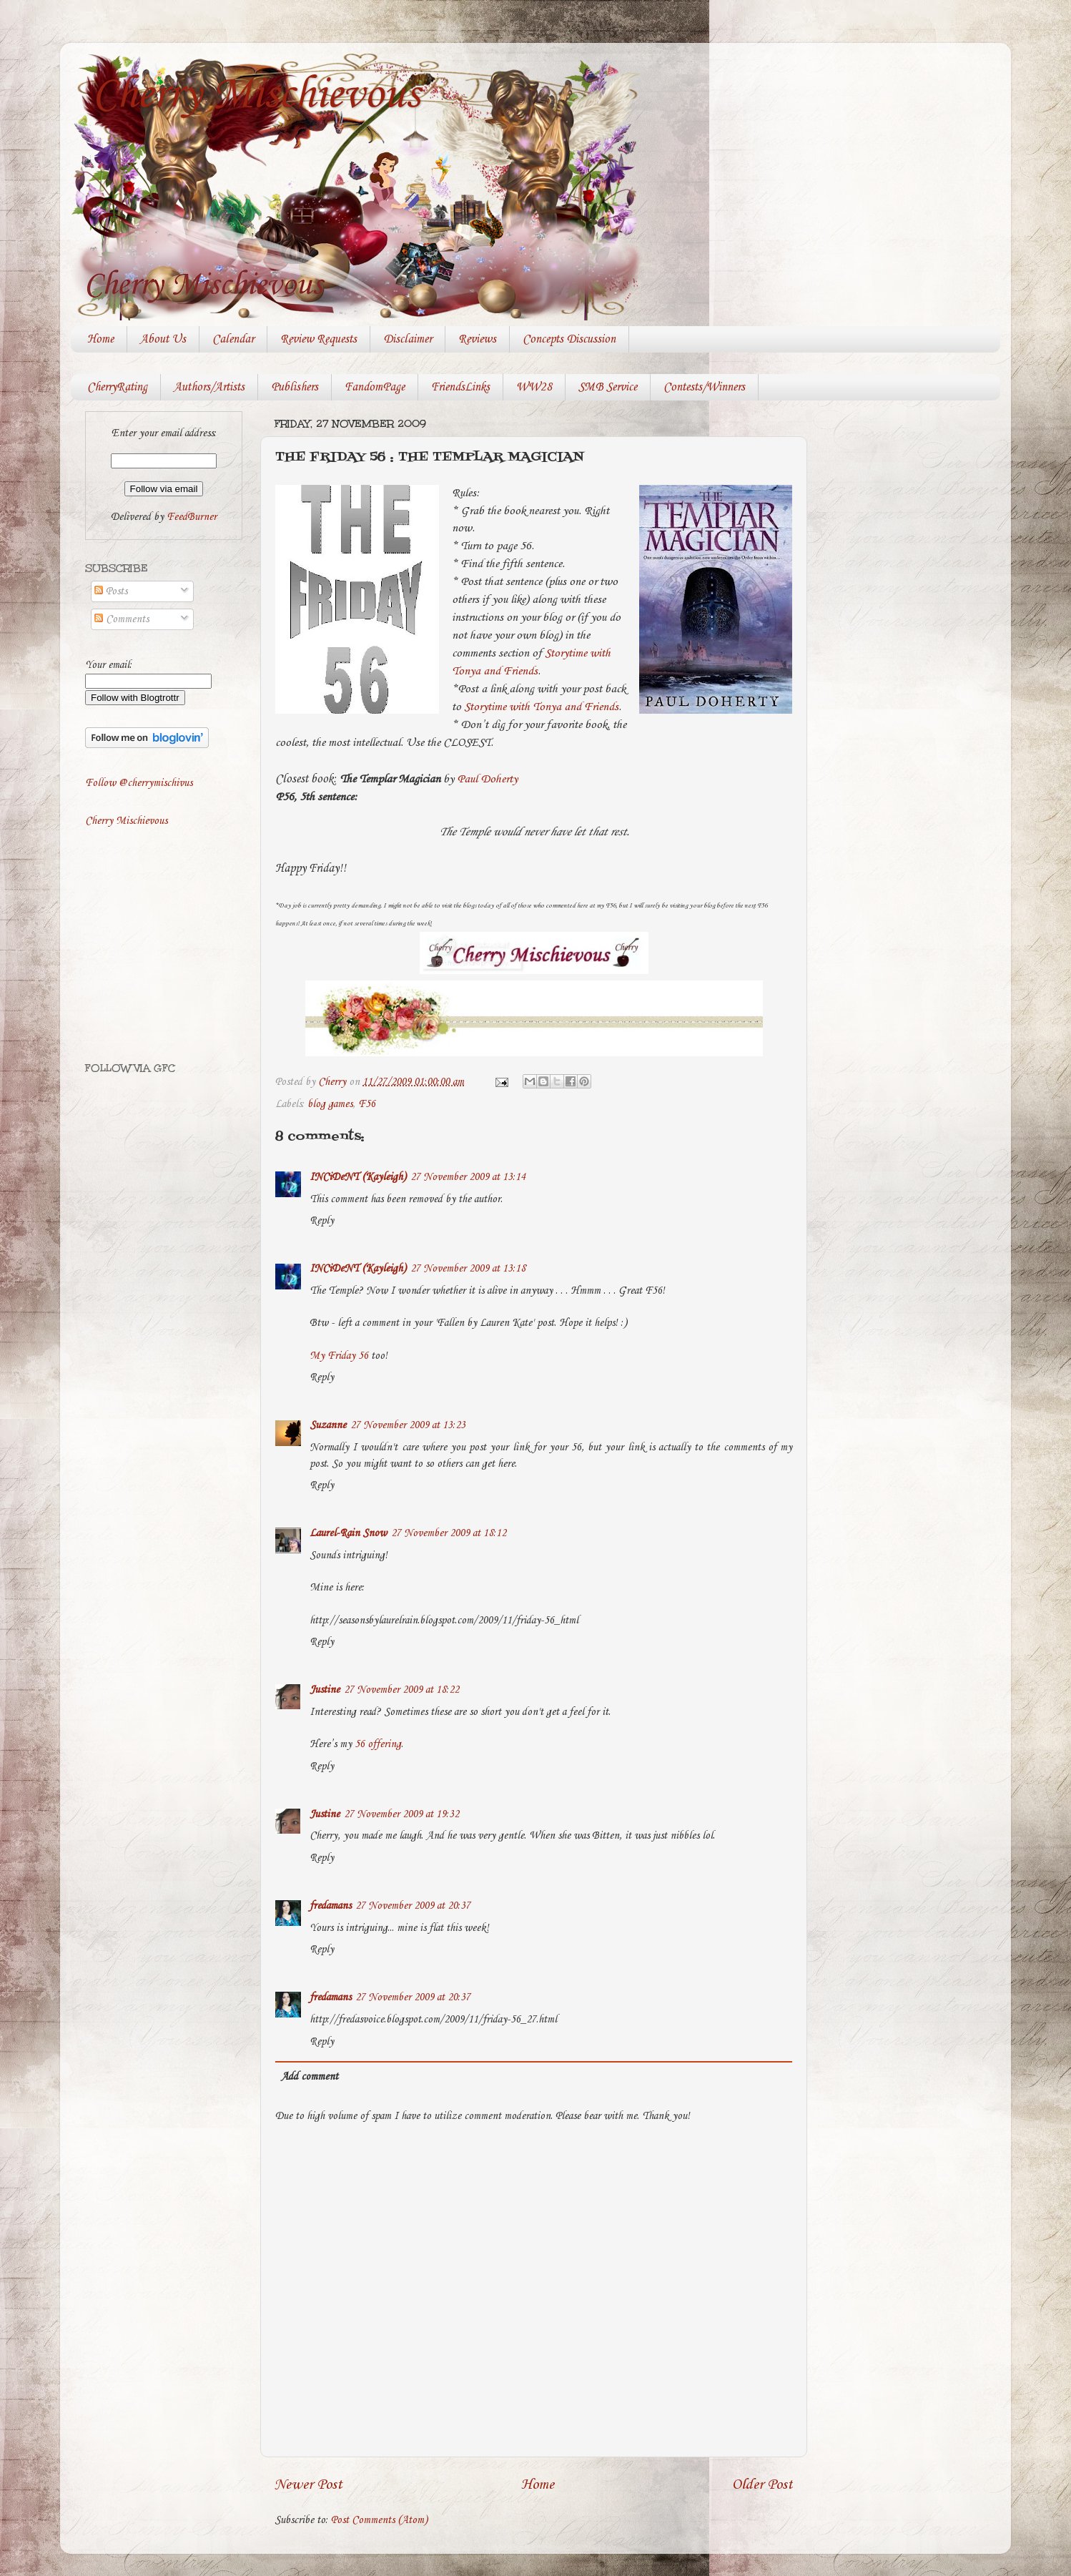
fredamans (330, 1905)
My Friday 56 (339, 1356)
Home (100, 339)
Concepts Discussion (569, 339)
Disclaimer (407, 339)
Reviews (477, 339)
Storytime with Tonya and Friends (541, 707)
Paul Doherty (487, 779)
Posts (110, 591)
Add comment (309, 2076)
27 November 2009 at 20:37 (412, 1905)
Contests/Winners (704, 387)
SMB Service (607, 387)
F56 (366, 1104)
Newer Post (308, 2485)
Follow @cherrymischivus (138, 783)
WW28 (534, 387)
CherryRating (117, 387)
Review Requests (318, 339)
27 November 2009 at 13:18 (467, 1268)
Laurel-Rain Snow (348, 1533)
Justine (325, 1689)
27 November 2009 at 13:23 (407, 1425)
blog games (329, 1104)
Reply (322, 1220)
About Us (163, 339)
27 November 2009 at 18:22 (401, 1689)
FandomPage (375, 387)
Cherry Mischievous (256, 95)
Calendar (233, 339)
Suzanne (328, 1425)
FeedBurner (192, 517)
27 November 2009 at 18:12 (448, 1533)
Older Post (762, 2485)
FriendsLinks (460, 387)
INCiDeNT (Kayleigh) (358, 1177)
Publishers (294, 387)
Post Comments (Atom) (379, 2520)
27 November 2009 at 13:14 (467, 1177)
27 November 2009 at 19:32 (401, 1814)
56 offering (378, 1744)
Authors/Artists (209, 387)
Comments (121, 619)
